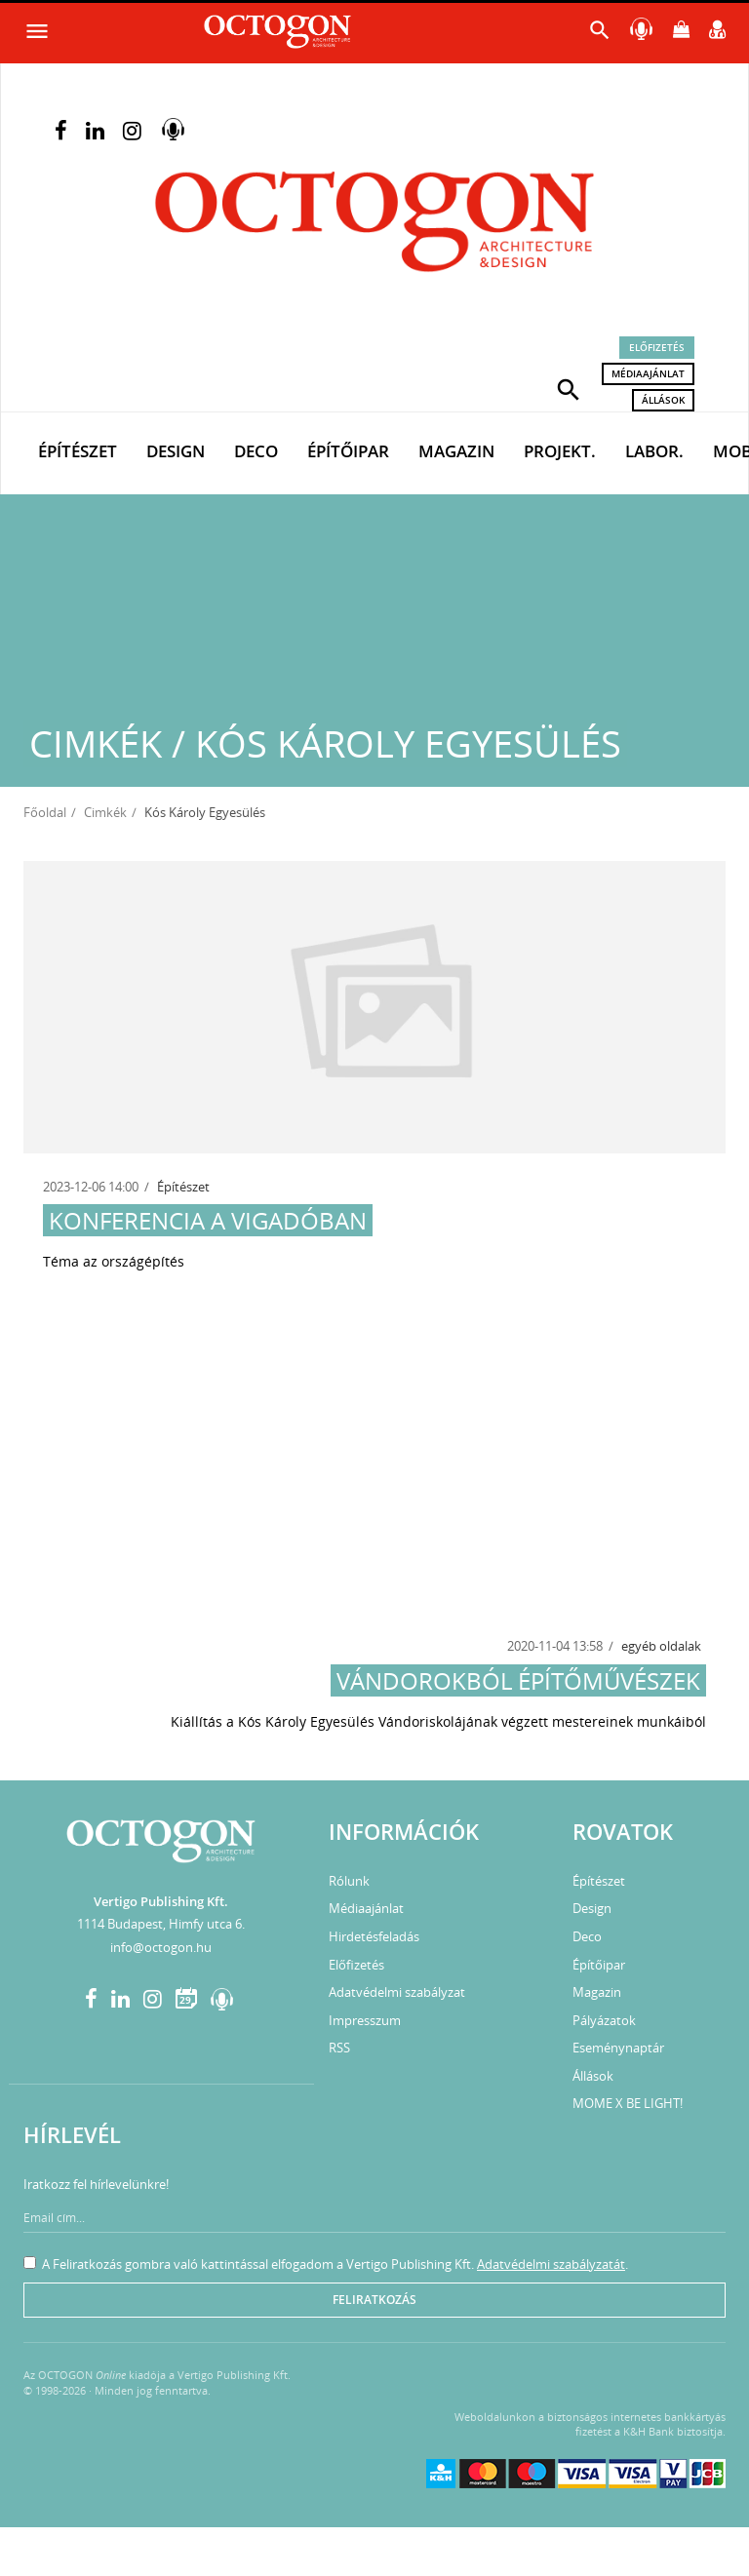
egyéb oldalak (661, 1646)
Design (175, 451)
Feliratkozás (374, 2299)
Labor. (654, 451)
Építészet (77, 451)
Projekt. (560, 451)
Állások (663, 400)
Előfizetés (657, 347)
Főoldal (44, 812)
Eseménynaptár (618, 2047)
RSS (339, 2047)
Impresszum (365, 2020)
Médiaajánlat (648, 373)
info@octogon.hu (161, 1947)
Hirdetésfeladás (374, 1936)
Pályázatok (604, 2020)
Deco (256, 451)
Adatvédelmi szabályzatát (551, 2264)
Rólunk (349, 1881)
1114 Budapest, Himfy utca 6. (161, 1923)
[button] (568, 388)
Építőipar (348, 451)
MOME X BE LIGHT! (627, 2103)
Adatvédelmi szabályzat (397, 1992)
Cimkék (105, 812)
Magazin (456, 451)
